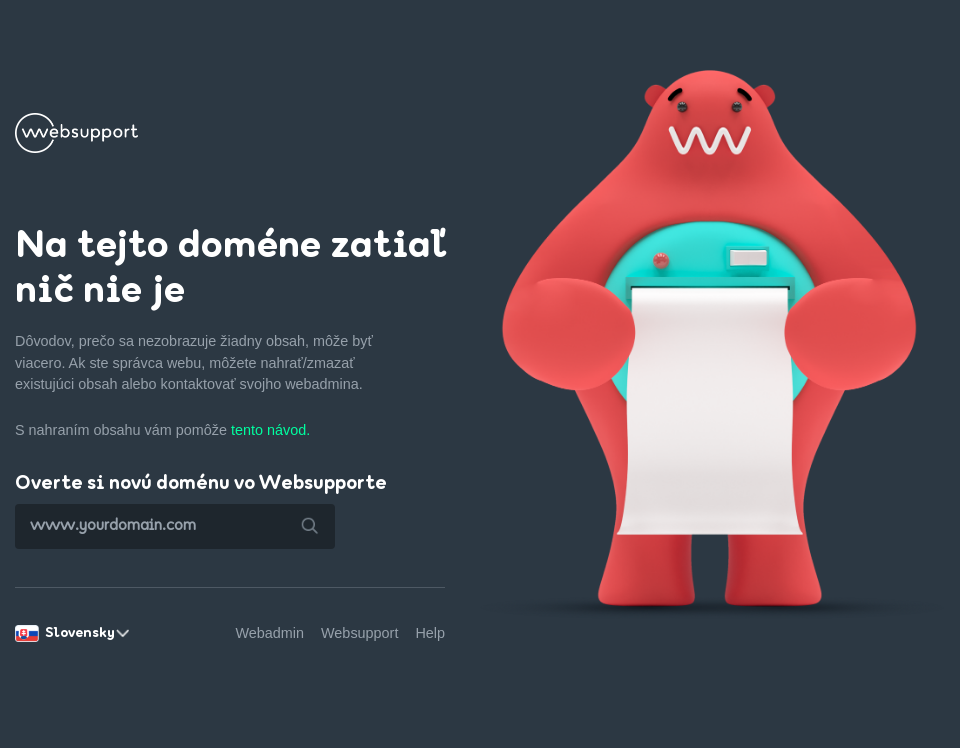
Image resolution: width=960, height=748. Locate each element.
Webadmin (270, 633)
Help (430, 633)
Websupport (359, 633)
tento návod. (270, 430)
